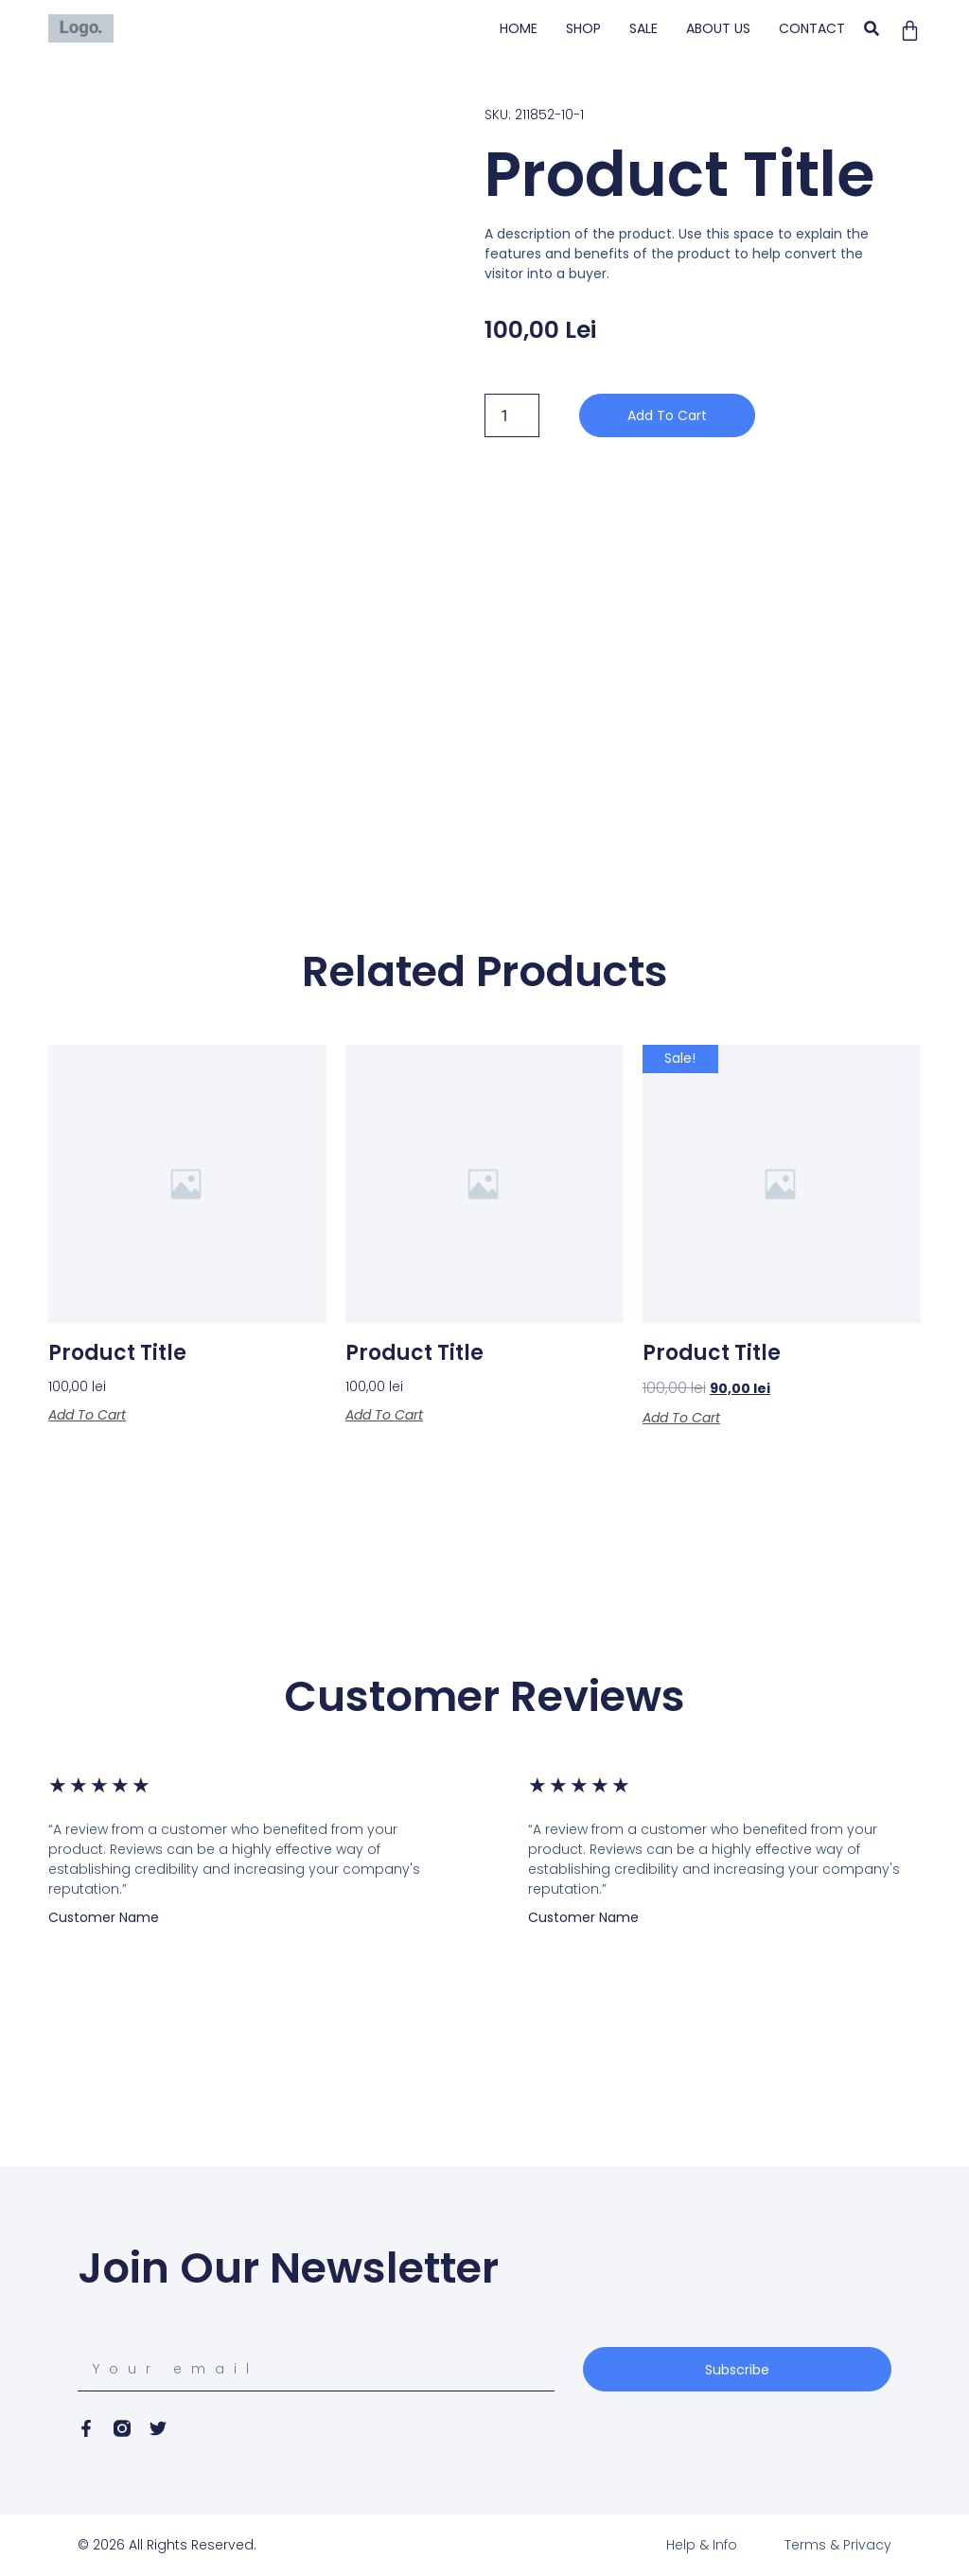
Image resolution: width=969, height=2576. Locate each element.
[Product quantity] (511, 415)
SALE (643, 28)
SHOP (583, 28)
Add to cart (667, 415)
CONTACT (812, 28)
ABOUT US (718, 28)
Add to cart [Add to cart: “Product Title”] (87, 1414)
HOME (518, 28)
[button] (872, 28)
